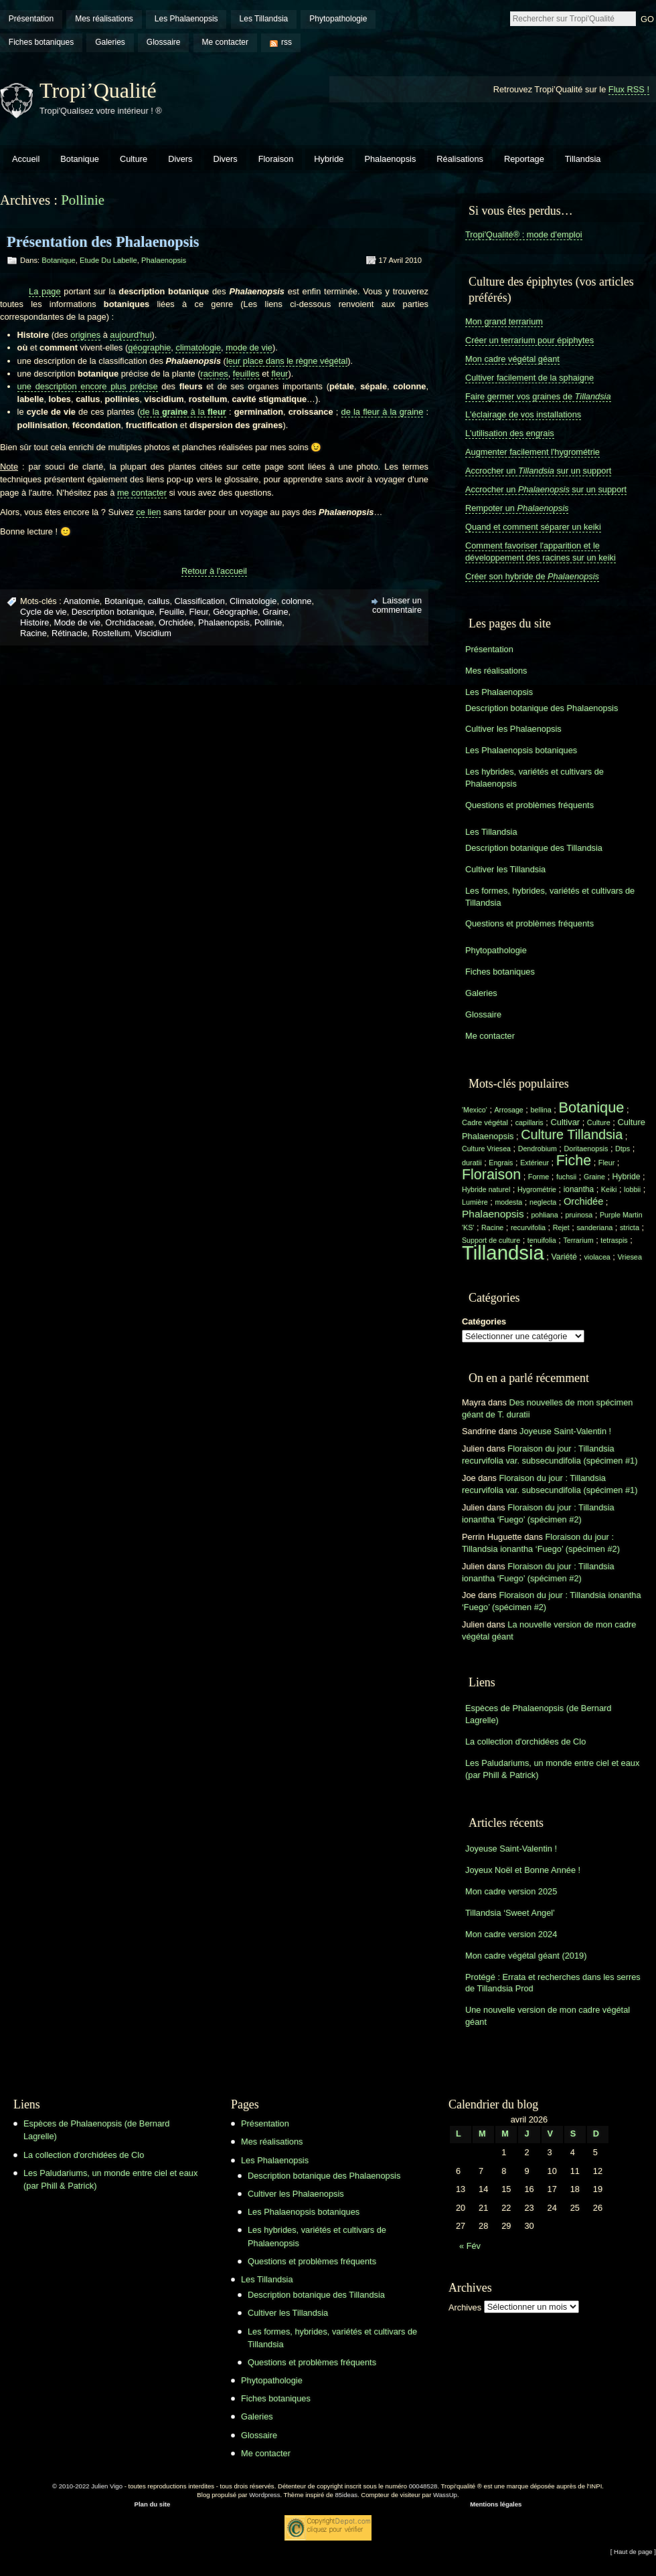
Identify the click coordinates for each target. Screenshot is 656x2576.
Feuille (172, 612)
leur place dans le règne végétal (286, 361)
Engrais (501, 1163)
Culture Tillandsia (572, 1134)
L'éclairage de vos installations (523, 414)
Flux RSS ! (628, 89)
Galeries (110, 42)
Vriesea (630, 1257)
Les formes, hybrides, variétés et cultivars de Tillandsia (550, 897)
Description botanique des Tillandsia (533, 848)
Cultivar (565, 1122)
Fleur (198, 612)
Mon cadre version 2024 (511, 1934)
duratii (472, 1163)
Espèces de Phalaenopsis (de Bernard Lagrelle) (538, 1714)
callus (159, 601)
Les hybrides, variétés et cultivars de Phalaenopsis (534, 778)
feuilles (246, 374)
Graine (275, 612)
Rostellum (111, 633)
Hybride (328, 159)
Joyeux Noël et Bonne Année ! (522, 1870)
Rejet (561, 1227)
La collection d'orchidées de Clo (525, 1742)
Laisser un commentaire (397, 605)
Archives (464, 2307)
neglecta (542, 1202)
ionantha (579, 1189)
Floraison (276, 159)
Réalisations (459, 159)
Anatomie (82, 601)
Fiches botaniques (41, 42)
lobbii (632, 1189)
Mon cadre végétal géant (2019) (525, 1956)
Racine (33, 633)
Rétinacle (69, 633)
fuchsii (566, 1177)
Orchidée (176, 622)
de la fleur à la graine (382, 412)
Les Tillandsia (264, 18)
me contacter (142, 493)
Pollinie (268, 622)
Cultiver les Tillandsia (505, 869)
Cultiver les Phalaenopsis (513, 729)
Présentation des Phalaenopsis (103, 241)
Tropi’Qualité (98, 90)
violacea (597, 1257)
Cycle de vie (43, 612)
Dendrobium (537, 1149)
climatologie (198, 347)
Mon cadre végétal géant (512, 359)
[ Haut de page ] (633, 2551)
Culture (133, 159)
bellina (540, 1110)
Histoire (34, 622)
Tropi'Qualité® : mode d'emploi (523, 234)
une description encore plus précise (87, 386)
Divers (180, 159)
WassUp (445, 2494)
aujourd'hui (130, 335)
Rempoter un (516, 508)
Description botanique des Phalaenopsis (541, 708)
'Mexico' (474, 1110)
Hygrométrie (536, 1189)
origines (85, 335)
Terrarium (578, 1240)
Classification (200, 601)
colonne (297, 601)
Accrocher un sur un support (538, 471)
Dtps (622, 1149)
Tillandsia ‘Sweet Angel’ (510, 1913)
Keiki (609, 1189)
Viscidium (153, 633)
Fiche (573, 1161)
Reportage (524, 159)
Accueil (25, 159)
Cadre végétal (485, 1122)
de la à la (183, 412)
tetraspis (613, 1240)
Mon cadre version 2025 (511, 1891)
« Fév (470, 2246)
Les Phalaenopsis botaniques (521, 750)
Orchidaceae (129, 622)
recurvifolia (528, 1227)
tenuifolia (541, 1240)
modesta (508, 1202)
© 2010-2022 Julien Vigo (87, 2486)
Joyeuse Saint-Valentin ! (565, 1431)
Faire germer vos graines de (538, 396)
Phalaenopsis (390, 159)
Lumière (475, 1202)
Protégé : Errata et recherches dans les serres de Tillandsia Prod (553, 1983)
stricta (629, 1227)
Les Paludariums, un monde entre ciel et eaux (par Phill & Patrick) (552, 1769)
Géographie (235, 612)
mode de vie (249, 347)
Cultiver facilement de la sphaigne (529, 378)
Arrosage (509, 1110)
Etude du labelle (108, 260)
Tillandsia (583, 159)
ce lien (148, 512)
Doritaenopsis (586, 1149)
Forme (538, 1177)
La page (45, 291)
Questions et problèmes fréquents (529, 805)
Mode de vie (77, 622)
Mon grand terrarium (504, 321)
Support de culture (491, 1240)
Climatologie (253, 601)
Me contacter (225, 42)
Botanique (79, 159)
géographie (149, 347)
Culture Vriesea (486, 1149)
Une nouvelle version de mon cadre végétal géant (547, 2016)
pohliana (544, 1215)
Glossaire (164, 42)
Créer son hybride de (532, 576)
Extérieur (534, 1163)
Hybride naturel (486, 1189)
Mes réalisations (104, 18)
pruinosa (578, 1215)
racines (214, 374)
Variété (564, 1257)
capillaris (529, 1122)
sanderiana (594, 1227)
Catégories (484, 1321)
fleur (279, 374)
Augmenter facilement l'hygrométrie (532, 452)
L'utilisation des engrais (509, 433)
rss (286, 42)
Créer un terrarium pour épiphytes (529, 340)
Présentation (31, 18)
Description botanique (113, 612)
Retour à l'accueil (214, 571)
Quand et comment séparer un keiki (533, 527)
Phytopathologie (338, 18)
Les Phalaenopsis (186, 18)
